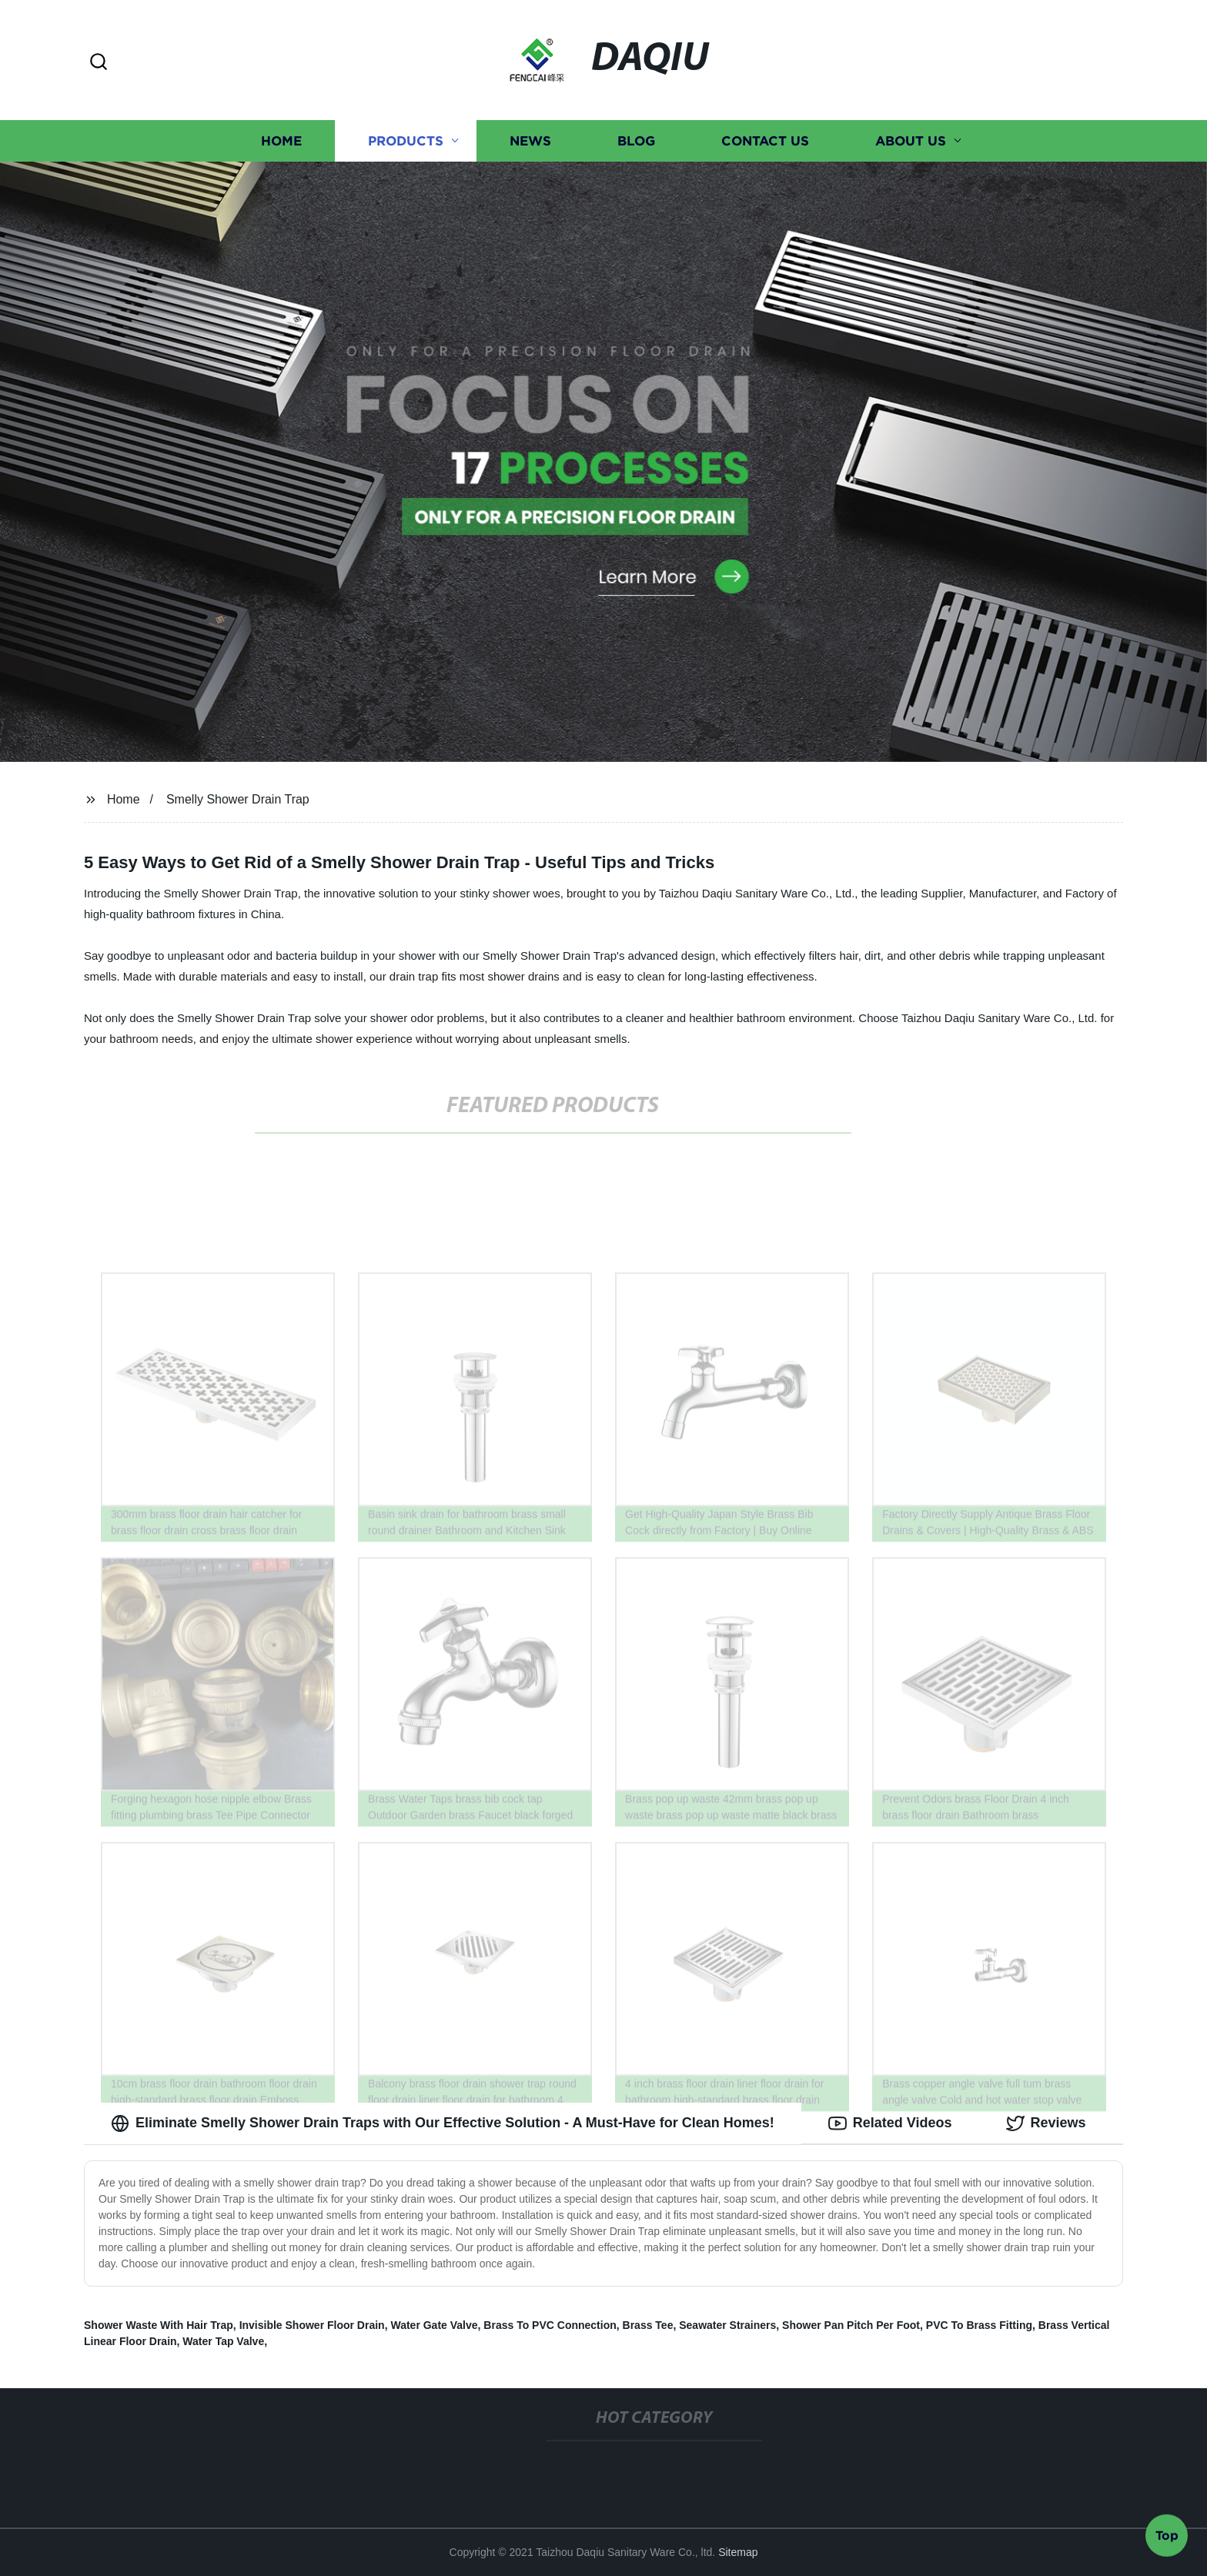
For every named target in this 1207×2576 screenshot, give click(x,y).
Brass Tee (648, 2325)
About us (910, 140)
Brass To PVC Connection (549, 2325)
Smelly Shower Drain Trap (237, 799)
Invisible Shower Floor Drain (312, 2325)
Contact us (765, 140)
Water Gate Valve (433, 2325)
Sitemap (737, 2552)
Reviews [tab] (1046, 2123)
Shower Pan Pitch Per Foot (851, 2325)
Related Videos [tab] (890, 2123)
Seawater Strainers (727, 2325)
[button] (98, 63)
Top (1167, 2535)
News (530, 140)
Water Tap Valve (223, 2341)
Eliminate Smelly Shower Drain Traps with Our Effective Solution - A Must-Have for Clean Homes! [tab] (442, 2123)
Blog (636, 140)
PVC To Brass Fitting (979, 2325)
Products (405, 140)
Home (281, 140)
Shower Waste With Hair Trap (158, 2325)
